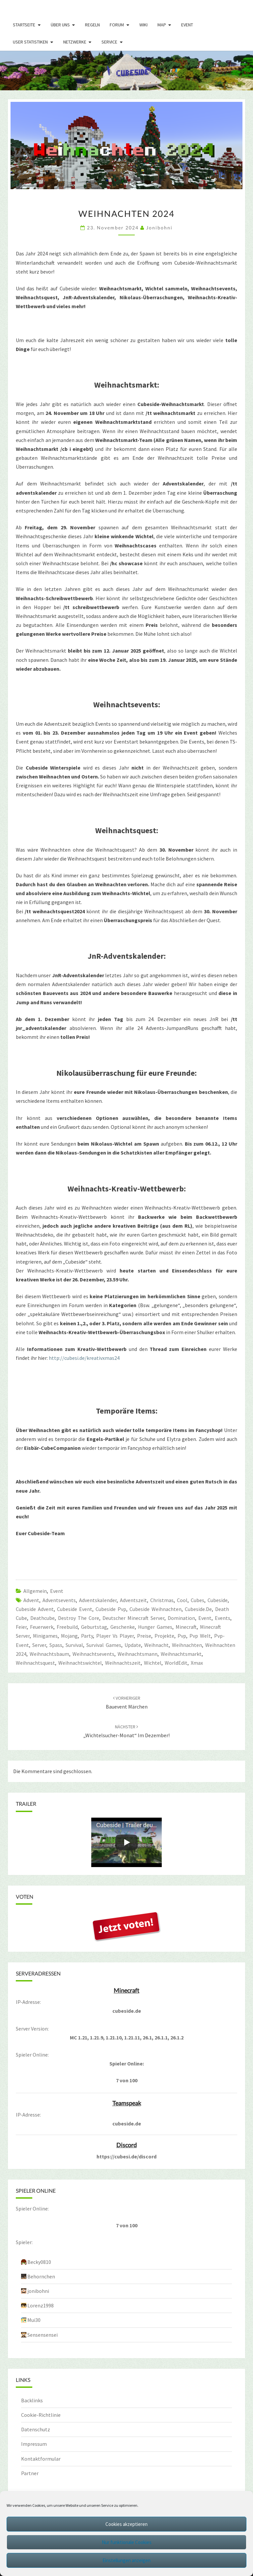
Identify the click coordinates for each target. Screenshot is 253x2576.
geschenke (122, 1627)
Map (161, 25)
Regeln (92, 25)
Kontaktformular (41, 2458)
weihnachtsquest (35, 1662)
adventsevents (59, 1600)
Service (109, 42)
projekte (164, 1635)
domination (181, 1618)
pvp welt (200, 1635)
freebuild (67, 1627)
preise (144, 1635)
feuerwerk (41, 1627)
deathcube (42, 1618)
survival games (103, 1645)
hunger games (155, 1627)
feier (21, 1627)
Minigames (45, 1635)
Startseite (24, 25)
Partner (30, 2473)
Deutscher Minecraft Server (133, 1618)
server (39, 1645)
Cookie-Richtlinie (41, 2415)
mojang (69, 1635)
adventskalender (98, 1600)
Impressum (34, 2444)
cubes (197, 1600)
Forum (117, 25)
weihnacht (156, 1645)
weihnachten (187, 1645)
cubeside (218, 1600)
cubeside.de (198, 1609)
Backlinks (32, 2400)
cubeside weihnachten (155, 1609)
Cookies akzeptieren (126, 2524)
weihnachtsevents (93, 1654)
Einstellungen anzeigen (126, 2560)
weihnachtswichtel (80, 1662)
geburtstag (94, 1627)
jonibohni (159, 227)
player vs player (115, 1635)
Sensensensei (42, 2334)
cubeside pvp (111, 1609)
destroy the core (78, 1618)
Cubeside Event (74, 1609)
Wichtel (152, 1662)
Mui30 (34, 2320)
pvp (182, 1635)
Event (187, 25)
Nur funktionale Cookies (127, 2542)
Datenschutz (35, 2429)
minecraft (186, 1627)
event (204, 1618)
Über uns (60, 25)
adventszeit (133, 1600)
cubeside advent (35, 1609)
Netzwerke (74, 42)
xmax (197, 1662)
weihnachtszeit (123, 1662)
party (87, 1635)
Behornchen (41, 2276)
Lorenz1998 (40, 2305)
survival (74, 1645)
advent (31, 1600)
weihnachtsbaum (49, 1654)
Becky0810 (39, 2262)
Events (222, 1618)
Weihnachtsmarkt (181, 1654)
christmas (162, 1600)
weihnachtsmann (137, 1654)
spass (55, 1645)
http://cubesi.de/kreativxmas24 (84, 1358)
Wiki (143, 25)
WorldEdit (176, 1662)
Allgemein (35, 1591)
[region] (126, 70)
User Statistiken (30, 42)
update (133, 1645)
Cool (182, 1600)
